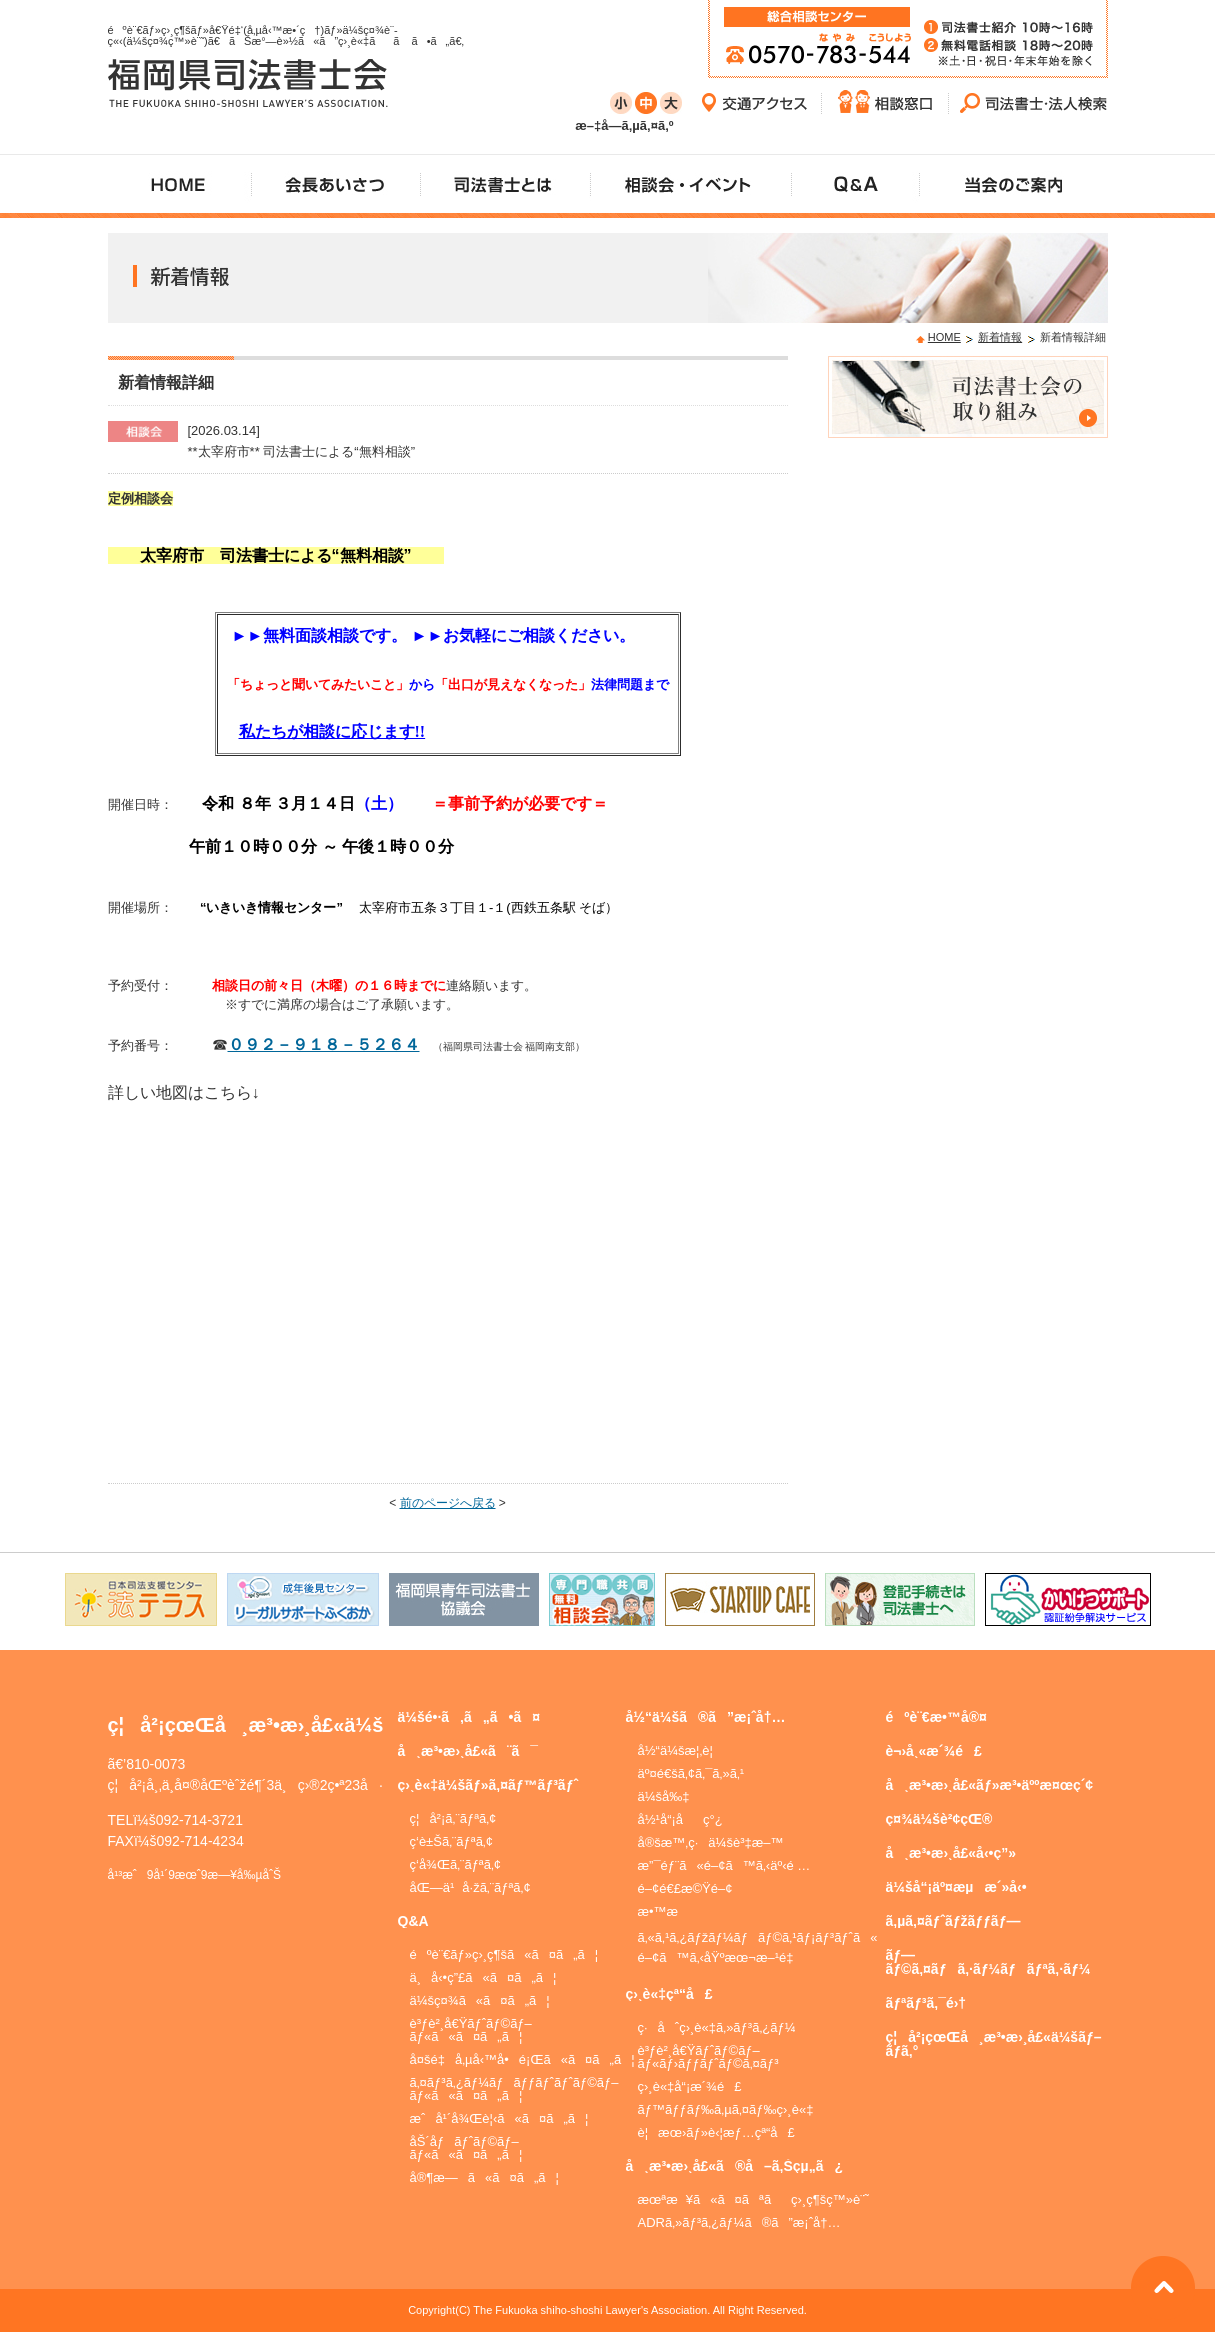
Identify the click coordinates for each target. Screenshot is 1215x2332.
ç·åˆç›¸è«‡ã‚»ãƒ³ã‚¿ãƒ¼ (717, 2027)
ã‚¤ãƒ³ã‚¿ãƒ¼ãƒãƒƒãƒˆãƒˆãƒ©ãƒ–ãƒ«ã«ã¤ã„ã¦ (514, 2089)
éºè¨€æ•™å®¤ (936, 1717)
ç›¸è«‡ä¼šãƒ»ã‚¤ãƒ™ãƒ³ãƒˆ (488, 1785)
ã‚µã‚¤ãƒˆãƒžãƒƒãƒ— (953, 1921)
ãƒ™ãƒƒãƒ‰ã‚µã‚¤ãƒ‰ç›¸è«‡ (726, 2109)
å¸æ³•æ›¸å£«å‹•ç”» (951, 1853)
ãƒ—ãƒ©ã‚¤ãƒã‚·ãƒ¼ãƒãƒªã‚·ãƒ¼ (988, 1962)
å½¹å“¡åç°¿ (680, 1819)
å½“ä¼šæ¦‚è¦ (680, 1750)
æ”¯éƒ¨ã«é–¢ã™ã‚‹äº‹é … (724, 1865)
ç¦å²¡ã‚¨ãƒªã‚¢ (453, 1818)
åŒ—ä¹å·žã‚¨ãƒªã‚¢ (470, 1887)
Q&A (413, 1921)
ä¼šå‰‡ (664, 1796)
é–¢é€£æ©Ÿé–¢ (685, 1888)
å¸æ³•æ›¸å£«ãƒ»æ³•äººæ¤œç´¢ (990, 1785)
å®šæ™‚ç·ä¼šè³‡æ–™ (711, 1842)
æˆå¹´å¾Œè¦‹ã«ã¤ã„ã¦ (499, 2118)
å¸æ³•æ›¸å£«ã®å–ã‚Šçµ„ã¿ (734, 2166)
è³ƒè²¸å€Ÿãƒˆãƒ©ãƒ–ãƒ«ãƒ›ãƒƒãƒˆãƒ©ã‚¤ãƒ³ (708, 2057)
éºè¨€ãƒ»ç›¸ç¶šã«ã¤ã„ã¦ (504, 1954)
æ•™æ (667, 1911)
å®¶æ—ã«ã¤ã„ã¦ (484, 2177)
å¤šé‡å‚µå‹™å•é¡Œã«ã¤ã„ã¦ (522, 2059)
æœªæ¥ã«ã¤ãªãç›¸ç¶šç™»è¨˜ (753, 2199)
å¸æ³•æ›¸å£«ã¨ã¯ (468, 1751)
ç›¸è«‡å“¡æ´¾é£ (690, 2086)
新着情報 (1000, 337)
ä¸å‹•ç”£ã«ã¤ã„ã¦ (483, 1977)
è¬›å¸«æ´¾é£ (934, 1751)
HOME (944, 337)
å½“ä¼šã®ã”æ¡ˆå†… (706, 1717)
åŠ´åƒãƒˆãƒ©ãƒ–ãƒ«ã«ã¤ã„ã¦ (466, 2148)
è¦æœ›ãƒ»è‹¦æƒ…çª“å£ (716, 2132)
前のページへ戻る (448, 1503)
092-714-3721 (199, 1820)
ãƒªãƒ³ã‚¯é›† (926, 2003)
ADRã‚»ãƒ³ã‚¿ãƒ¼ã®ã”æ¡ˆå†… (739, 2222)
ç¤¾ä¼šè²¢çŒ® (939, 1819)
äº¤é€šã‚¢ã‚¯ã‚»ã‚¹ (691, 1773)
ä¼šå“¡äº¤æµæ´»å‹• (956, 1887)
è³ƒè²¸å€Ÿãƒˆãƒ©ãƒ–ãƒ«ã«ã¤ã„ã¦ (471, 2030)
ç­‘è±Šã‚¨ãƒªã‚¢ (452, 1841)
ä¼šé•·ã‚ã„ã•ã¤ (469, 1717)
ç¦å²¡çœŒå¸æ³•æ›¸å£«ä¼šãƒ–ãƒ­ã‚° (994, 2044)
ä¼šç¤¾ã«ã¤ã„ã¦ (480, 2000)
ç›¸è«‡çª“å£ (669, 1994)
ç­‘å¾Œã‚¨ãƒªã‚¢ (456, 1864)
